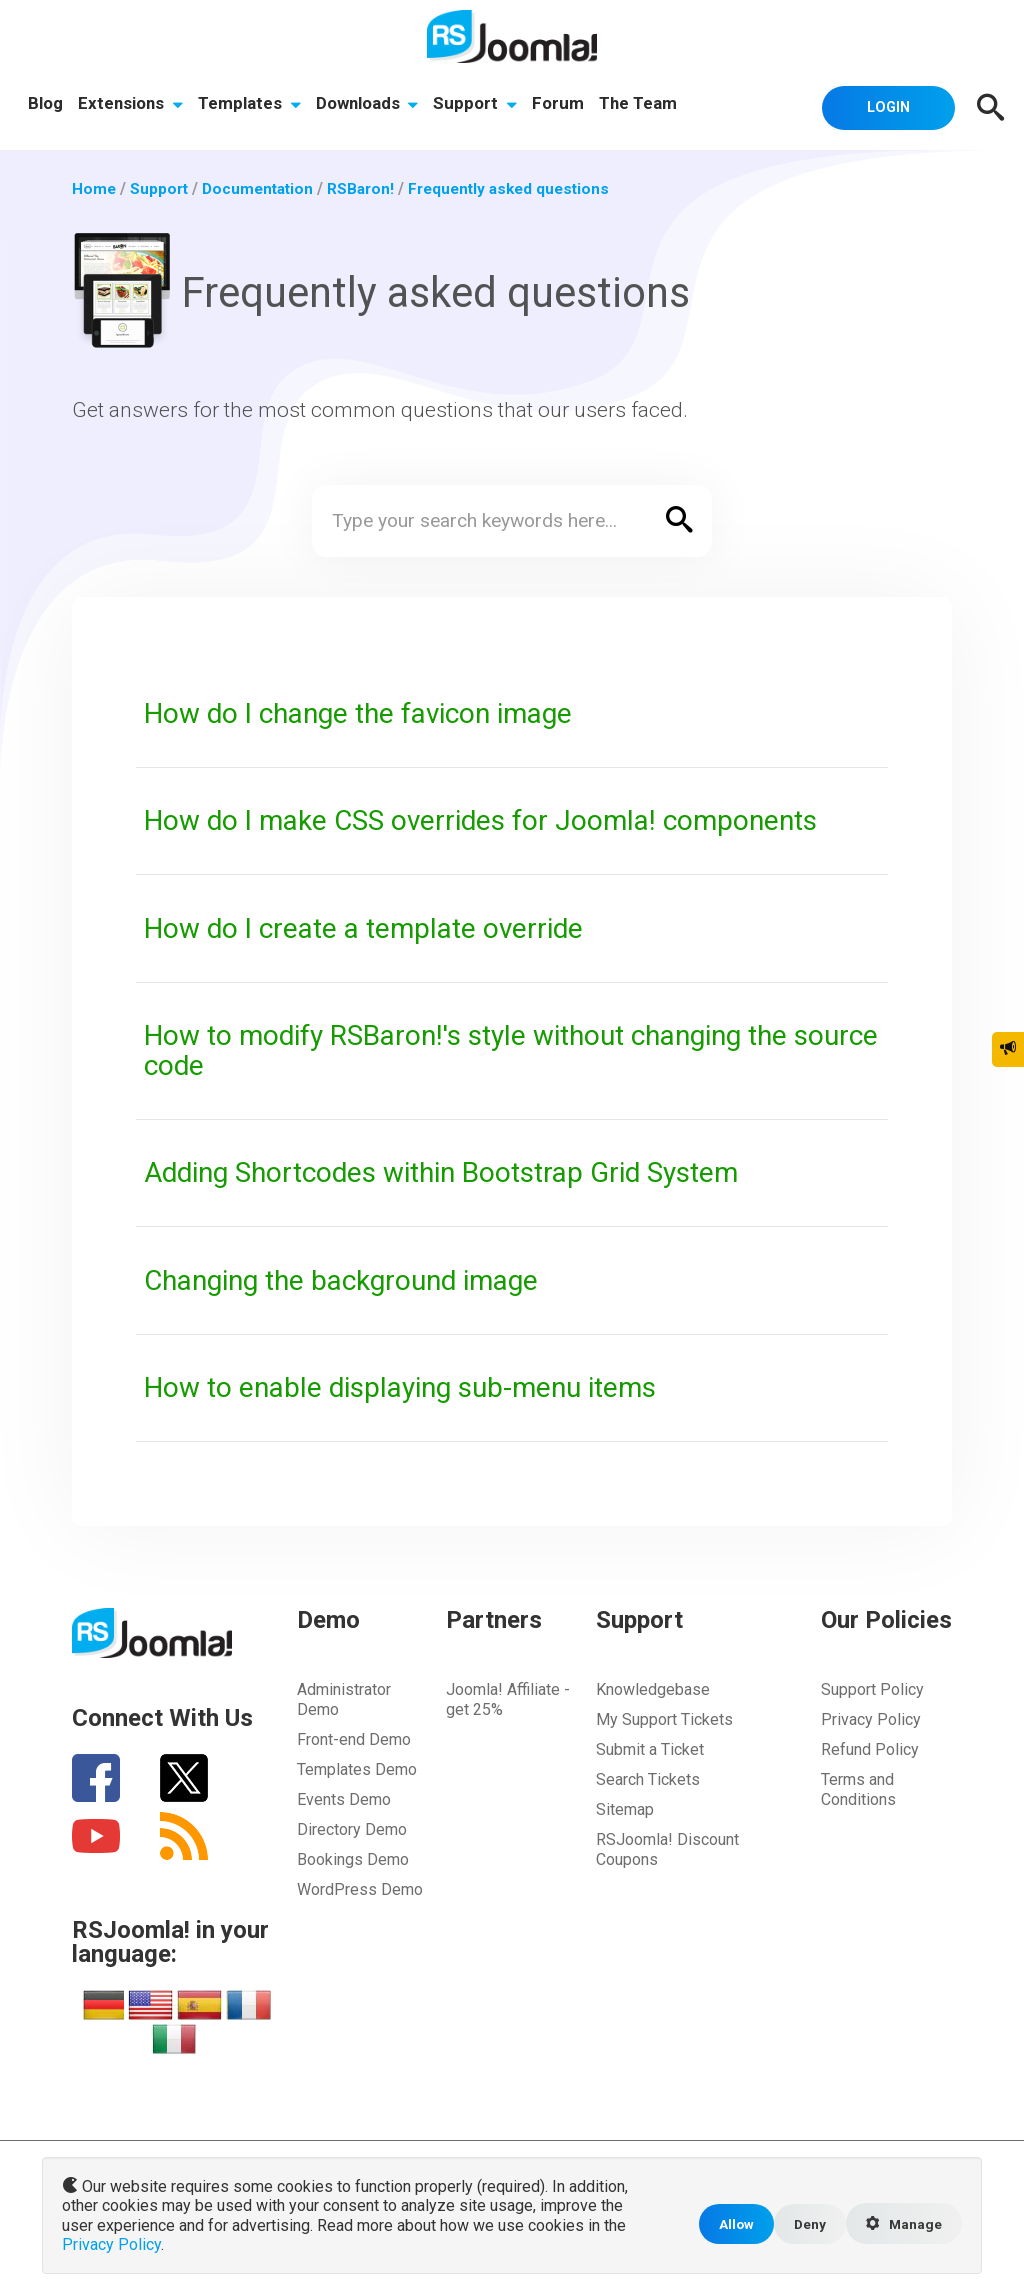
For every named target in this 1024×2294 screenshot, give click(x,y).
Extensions (131, 105)
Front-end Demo (354, 1738)
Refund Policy (870, 1748)
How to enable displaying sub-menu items (414, 1386)
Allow (729, 2225)
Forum (564, 105)
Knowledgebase (653, 1688)
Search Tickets (648, 1778)
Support (480, 105)
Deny (804, 2225)
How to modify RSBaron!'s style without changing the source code (486, 1050)
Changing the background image (354, 1279)
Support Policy (872, 1688)
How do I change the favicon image (371, 713)
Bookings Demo (353, 1858)
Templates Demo (357, 1768)
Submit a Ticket (650, 1748)
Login (882, 106)
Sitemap (625, 1808)
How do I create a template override (375, 927)
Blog (45, 105)
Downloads (370, 105)
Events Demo (344, 1798)
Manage (902, 2226)
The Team (645, 105)
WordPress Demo (360, 1888)
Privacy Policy (871, 1718)
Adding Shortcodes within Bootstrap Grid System (460, 1172)
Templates (251, 105)
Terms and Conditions (858, 1788)
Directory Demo (352, 1828)
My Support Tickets (664, 1718)
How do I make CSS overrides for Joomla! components (496, 820)
